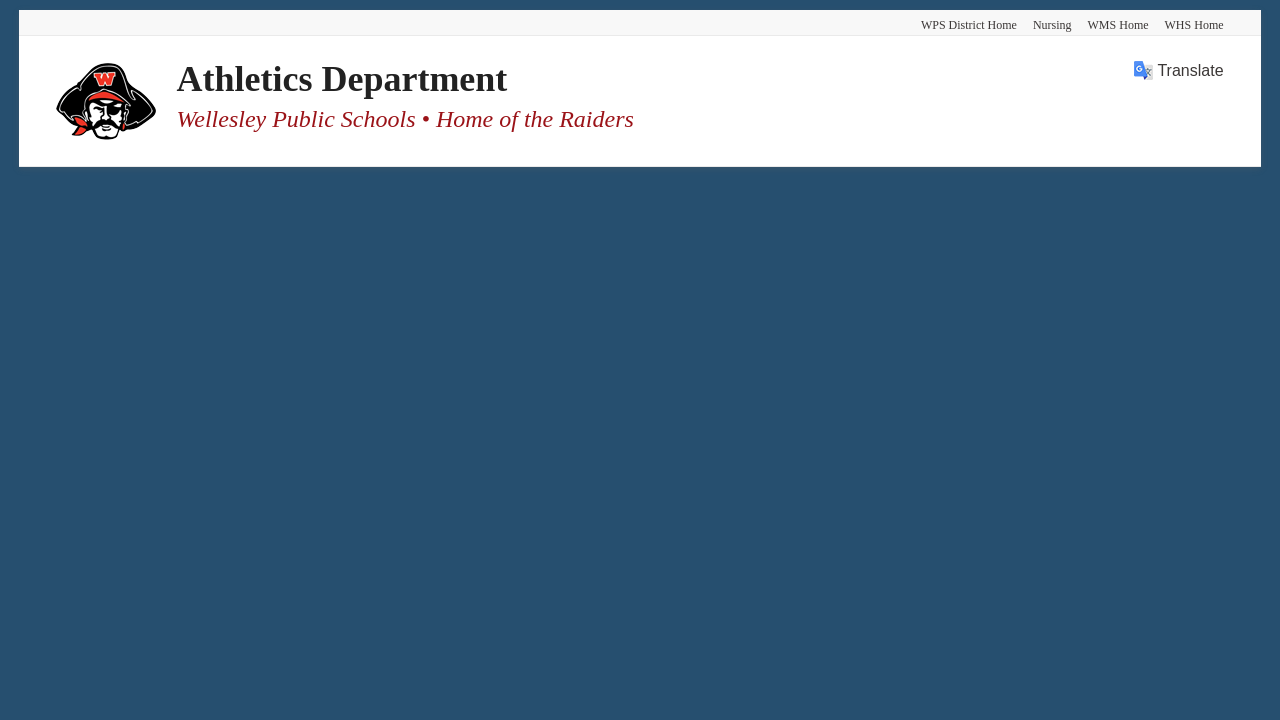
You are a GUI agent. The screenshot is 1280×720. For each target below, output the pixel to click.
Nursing (1052, 25)
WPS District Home (969, 25)
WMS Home (1118, 25)
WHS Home (1194, 25)
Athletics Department (341, 79)
